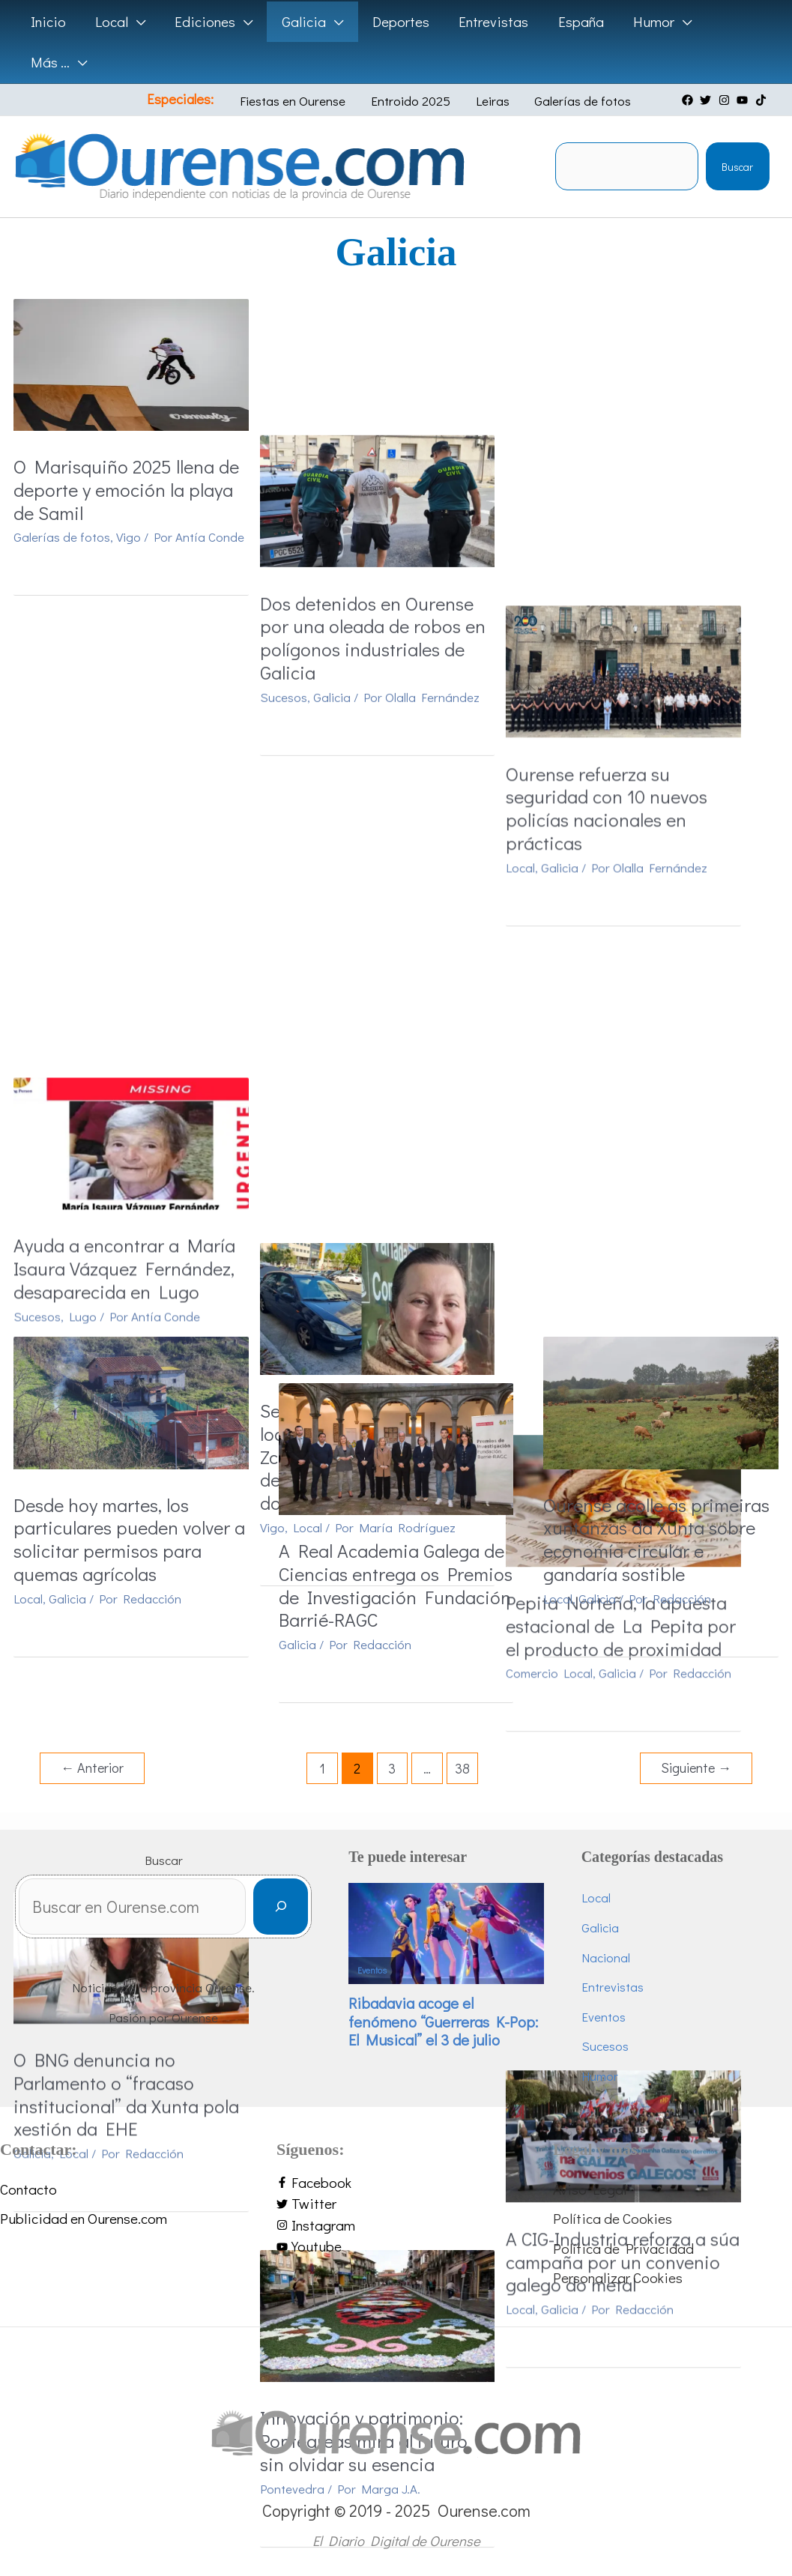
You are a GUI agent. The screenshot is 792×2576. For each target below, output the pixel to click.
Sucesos (301, 560)
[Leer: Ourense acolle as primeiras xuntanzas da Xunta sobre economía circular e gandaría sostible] (660, 1401)
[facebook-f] (396, 2183)
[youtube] (744, 100)
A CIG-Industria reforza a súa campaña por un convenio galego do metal (659, 1190)
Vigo (128, 536)
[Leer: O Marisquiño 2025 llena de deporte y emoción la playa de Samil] (131, 362)
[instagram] (726, 100)
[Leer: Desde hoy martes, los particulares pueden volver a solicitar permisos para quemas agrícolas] (131, 1401)
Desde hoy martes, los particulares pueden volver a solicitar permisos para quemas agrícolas (129, 1540)
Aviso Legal (589, 2189)
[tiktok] (762, 100)
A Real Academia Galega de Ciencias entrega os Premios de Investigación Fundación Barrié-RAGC (395, 1585)
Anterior (92, 1768)
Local (557, 560)
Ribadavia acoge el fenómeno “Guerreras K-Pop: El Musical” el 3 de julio (443, 2021)
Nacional (605, 1957)
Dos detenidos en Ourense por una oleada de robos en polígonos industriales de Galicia (391, 501)
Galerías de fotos (571, 100)
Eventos (372, 1970)
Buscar (737, 167)
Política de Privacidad (623, 2248)
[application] (135, 21)
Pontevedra (310, 1282)
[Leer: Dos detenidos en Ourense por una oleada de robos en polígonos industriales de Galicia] (395, 362)
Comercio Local (585, 898)
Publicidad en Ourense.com (83, 2218)
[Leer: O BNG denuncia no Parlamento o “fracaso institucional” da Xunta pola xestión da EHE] (131, 1039)
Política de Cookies (612, 2218)
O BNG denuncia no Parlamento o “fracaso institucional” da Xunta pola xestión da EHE (126, 1178)
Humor (599, 2075)
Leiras (487, 100)
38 (462, 1768)
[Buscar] (280, 1906)
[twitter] (707, 100)
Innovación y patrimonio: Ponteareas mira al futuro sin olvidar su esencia (382, 1235)
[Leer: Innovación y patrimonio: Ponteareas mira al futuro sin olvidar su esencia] (395, 1108)
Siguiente (696, 1768)
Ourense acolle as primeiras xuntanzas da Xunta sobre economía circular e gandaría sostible (655, 1540)
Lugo (83, 876)
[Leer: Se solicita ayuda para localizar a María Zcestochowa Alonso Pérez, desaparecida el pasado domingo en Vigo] (395, 723)
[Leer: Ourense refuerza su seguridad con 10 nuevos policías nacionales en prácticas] (660, 362)
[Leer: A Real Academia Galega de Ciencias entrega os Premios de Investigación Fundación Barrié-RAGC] (395, 1446)
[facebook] (689, 100)
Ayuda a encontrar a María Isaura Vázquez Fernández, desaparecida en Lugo (124, 829)
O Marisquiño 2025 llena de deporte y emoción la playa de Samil (126, 489)
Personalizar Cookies (618, 2277)
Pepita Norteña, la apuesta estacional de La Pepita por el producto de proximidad (657, 850)
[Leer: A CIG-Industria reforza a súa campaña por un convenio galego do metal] (660, 1063)
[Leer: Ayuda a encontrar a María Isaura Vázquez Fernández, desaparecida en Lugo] (131, 702)
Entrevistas (612, 1986)
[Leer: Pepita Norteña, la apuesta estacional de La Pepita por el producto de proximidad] (660, 723)
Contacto (28, 2189)
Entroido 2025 (412, 100)
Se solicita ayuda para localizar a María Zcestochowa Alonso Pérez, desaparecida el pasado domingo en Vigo (389, 873)
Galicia (350, 560)
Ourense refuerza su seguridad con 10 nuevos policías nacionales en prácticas (643, 501)
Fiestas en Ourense (301, 100)
